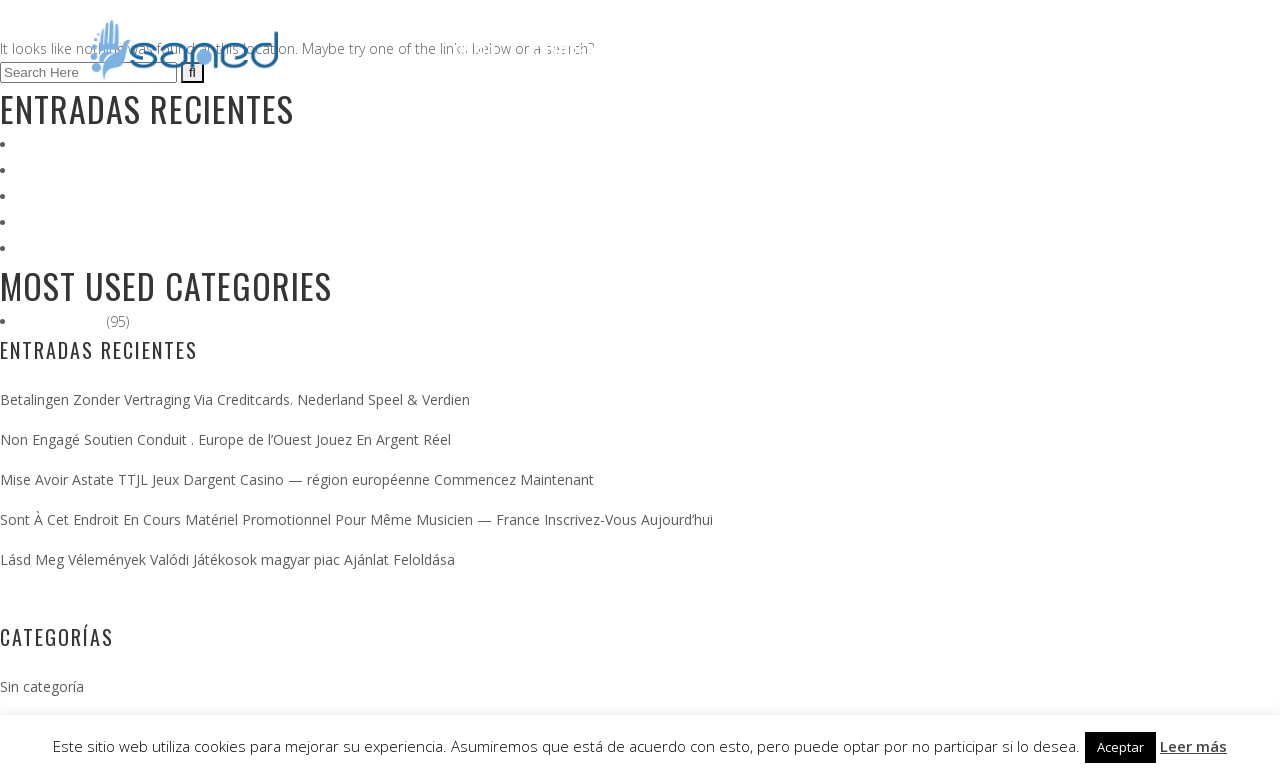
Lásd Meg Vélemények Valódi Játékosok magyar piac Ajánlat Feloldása (244, 248)
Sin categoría (61, 321)
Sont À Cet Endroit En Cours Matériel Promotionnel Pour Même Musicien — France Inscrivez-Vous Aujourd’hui (371, 222)
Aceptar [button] (1120, 747)
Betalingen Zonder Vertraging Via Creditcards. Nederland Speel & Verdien (255, 144)
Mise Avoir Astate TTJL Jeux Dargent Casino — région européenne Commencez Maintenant (309, 196)
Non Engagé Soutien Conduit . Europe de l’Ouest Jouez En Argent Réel (243, 170)
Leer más (1193, 746)
